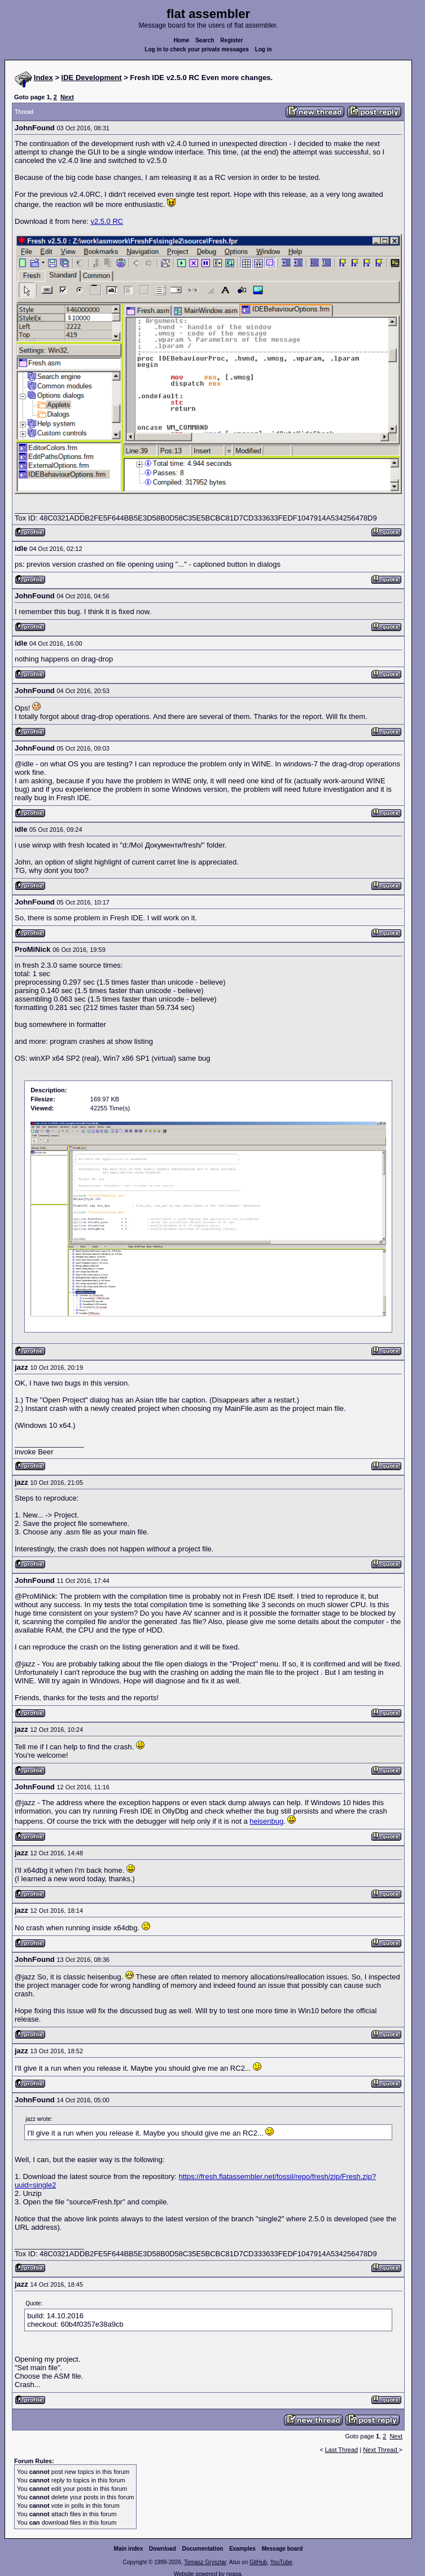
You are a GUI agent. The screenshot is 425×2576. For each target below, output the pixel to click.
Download (162, 2549)
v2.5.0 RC (106, 221)
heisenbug (266, 1821)
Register (231, 40)
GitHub (258, 2562)
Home (182, 40)
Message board (282, 2549)
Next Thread (380, 2449)
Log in (263, 49)
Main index (128, 2549)
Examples (242, 2549)
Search (204, 40)
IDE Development (92, 77)
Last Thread (341, 2449)
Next (67, 97)
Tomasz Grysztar (205, 2562)
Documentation (203, 2549)
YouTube (281, 2562)
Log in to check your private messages (196, 49)
